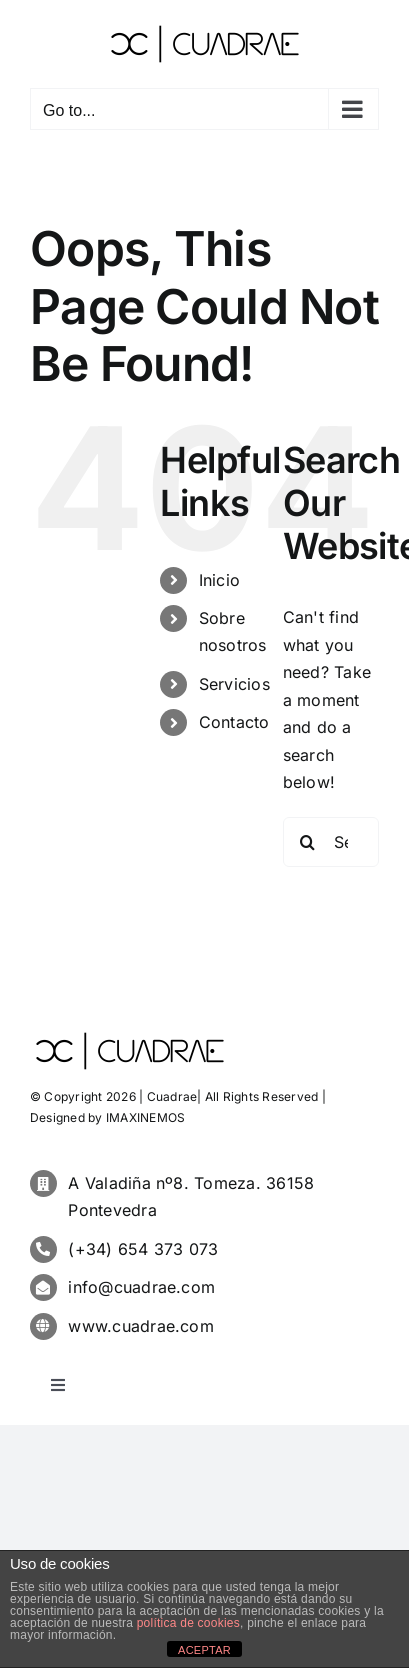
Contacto (234, 722)
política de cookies (188, 1623)
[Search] (308, 842)
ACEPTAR (204, 1650)
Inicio (219, 580)
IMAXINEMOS (145, 1117)
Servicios (234, 684)
